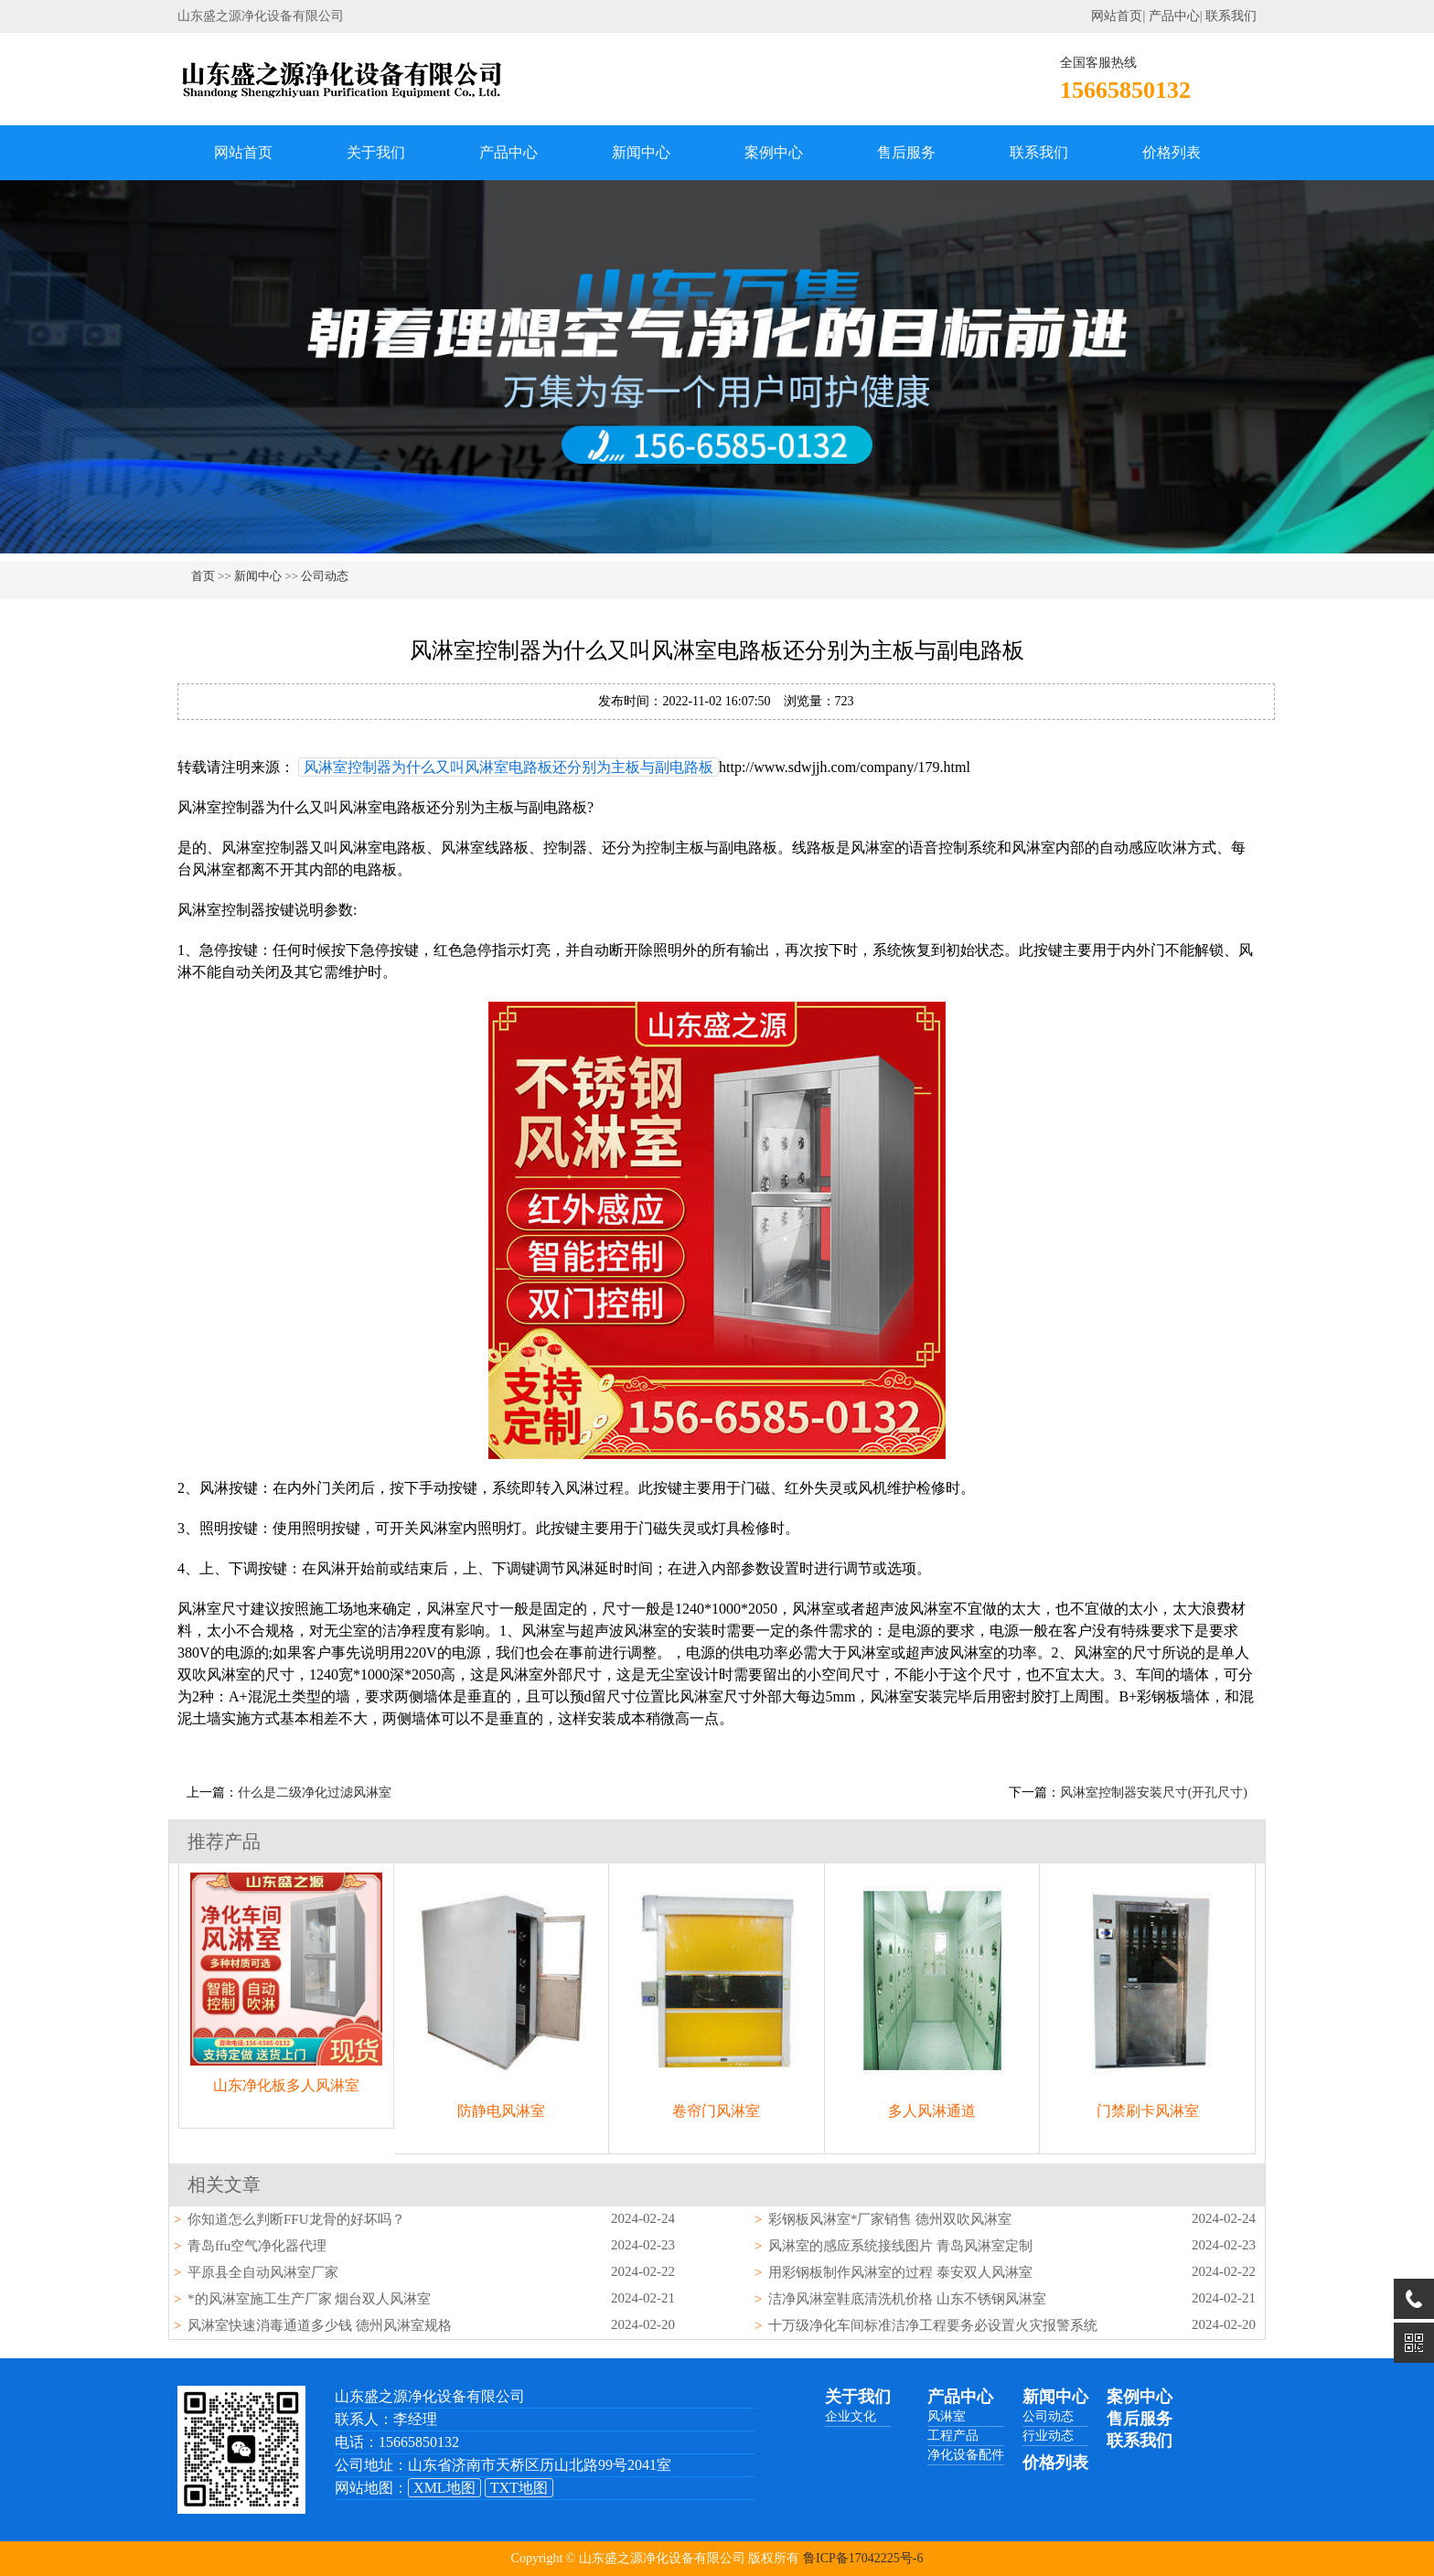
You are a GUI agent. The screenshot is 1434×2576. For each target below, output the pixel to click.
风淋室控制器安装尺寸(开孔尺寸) (1153, 1792)
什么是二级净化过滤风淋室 (314, 1792)
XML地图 (444, 2488)
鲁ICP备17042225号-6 (863, 2558)
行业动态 (1048, 2435)
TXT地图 (519, 2488)
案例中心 (773, 152)
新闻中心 (641, 152)
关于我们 (376, 152)
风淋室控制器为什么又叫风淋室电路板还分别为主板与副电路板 (508, 767)
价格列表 (1171, 152)
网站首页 (1116, 16)
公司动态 (324, 576)
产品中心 (1174, 16)
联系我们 (1231, 16)
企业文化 (850, 2416)
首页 (203, 576)
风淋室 (946, 2416)
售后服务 (906, 152)
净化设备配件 (965, 2455)
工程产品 (953, 2435)
